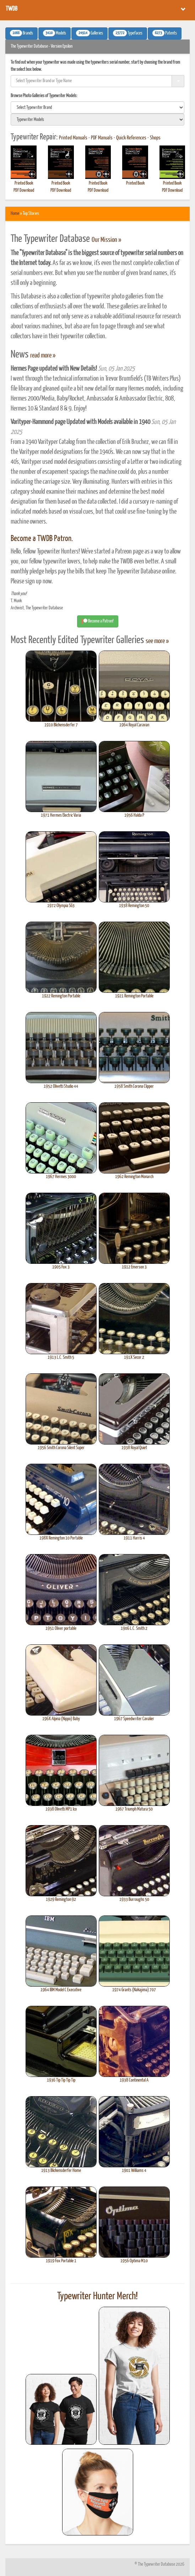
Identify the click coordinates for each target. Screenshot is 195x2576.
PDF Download (23, 190)
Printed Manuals (73, 138)
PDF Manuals (102, 138)
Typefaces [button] (127, 33)
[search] (97, 107)
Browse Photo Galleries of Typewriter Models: (44, 96)
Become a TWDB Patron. (42, 539)
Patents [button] (164, 33)
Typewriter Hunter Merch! (97, 2296)
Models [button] (54, 33)
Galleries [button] (89, 33)
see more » (157, 641)
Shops (155, 138)
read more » (42, 356)
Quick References (131, 138)
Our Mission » (106, 240)
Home (15, 213)
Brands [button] (21, 33)
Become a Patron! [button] (98, 621)
